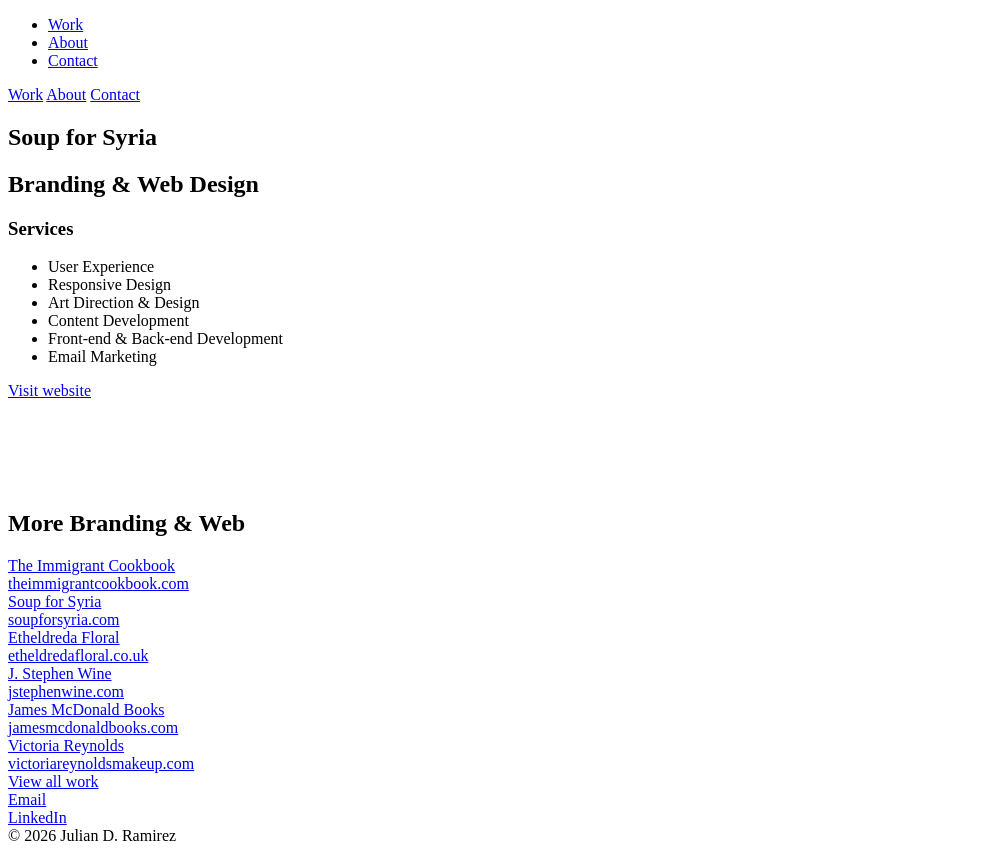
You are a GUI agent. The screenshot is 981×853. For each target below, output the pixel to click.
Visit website (49, 390)
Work (65, 24)
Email (27, 799)
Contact (73, 60)
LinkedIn (37, 817)
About (68, 42)
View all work (53, 781)
